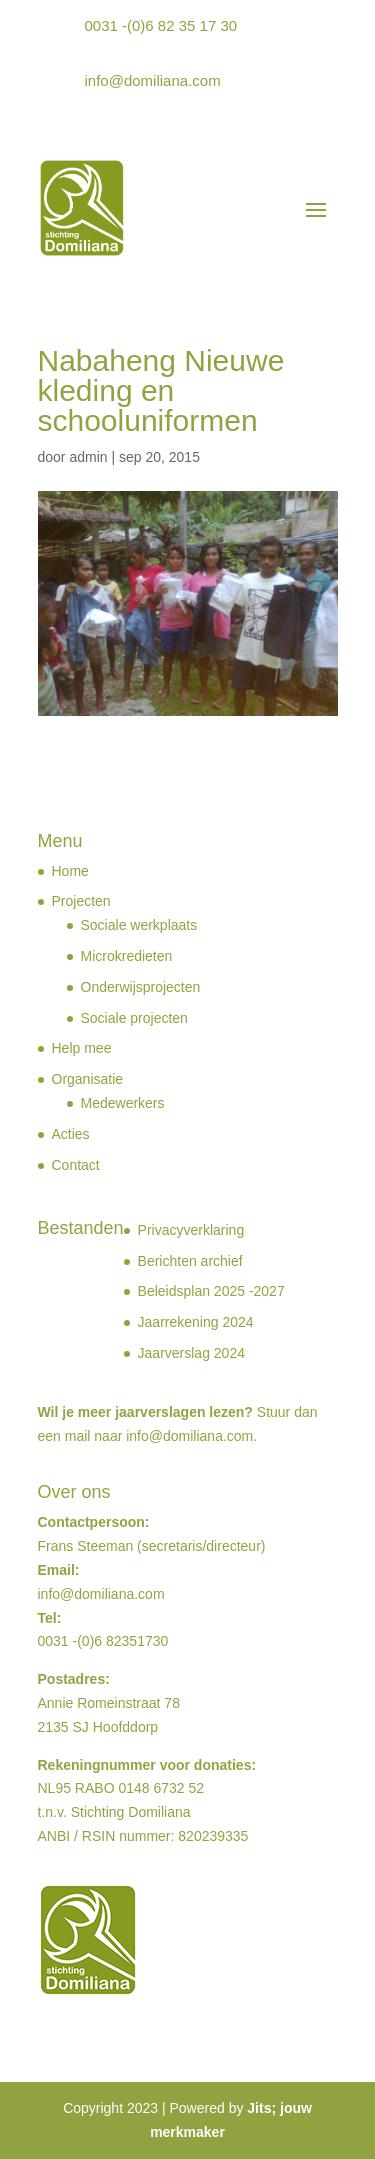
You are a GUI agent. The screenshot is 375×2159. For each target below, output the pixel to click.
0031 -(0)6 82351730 (103, 1641)
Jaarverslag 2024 (191, 1353)
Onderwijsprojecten (141, 987)
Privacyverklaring (191, 1230)
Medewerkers (123, 1103)
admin (88, 457)
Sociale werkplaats (139, 925)
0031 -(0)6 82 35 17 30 (161, 25)
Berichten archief (190, 1261)
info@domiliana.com (153, 80)
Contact (76, 1165)
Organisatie (88, 1079)
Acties (71, 1134)
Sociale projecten (134, 1018)
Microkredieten (127, 956)
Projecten (81, 901)
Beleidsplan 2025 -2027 (211, 1291)
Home (70, 871)
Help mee (82, 1048)
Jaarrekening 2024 (196, 1322)
